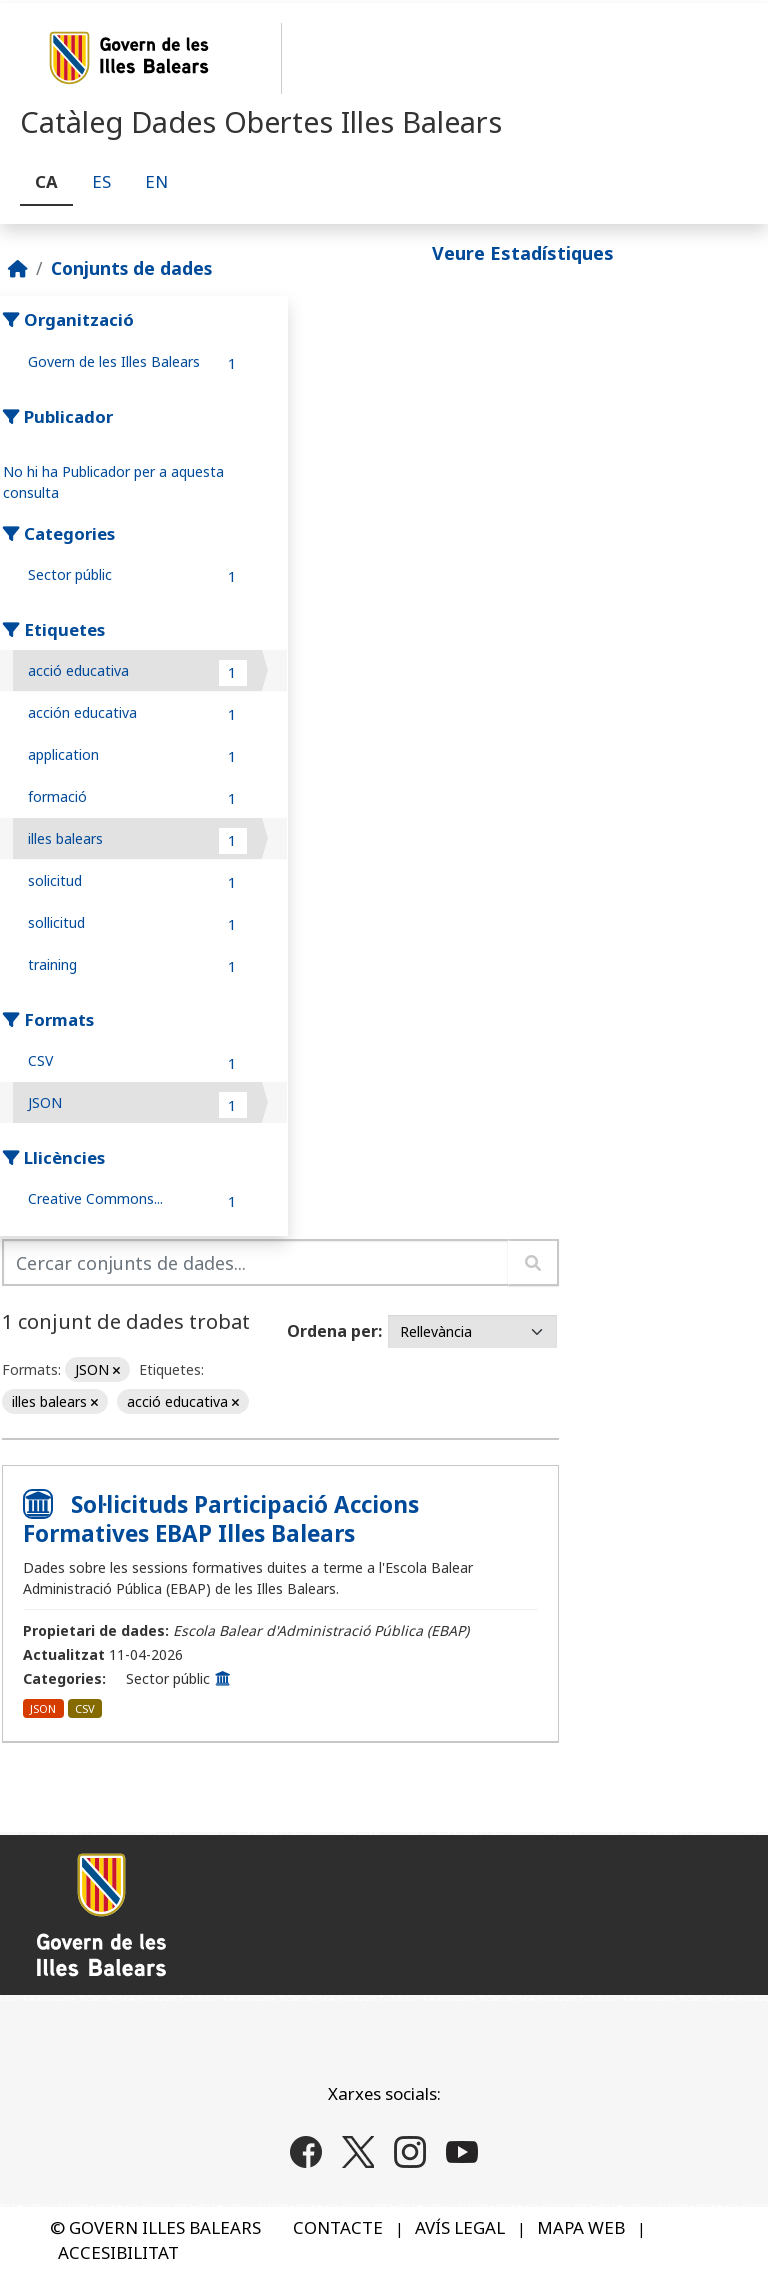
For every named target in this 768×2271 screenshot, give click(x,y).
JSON (43, 1708)
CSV (85, 1708)
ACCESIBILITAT (118, 2252)
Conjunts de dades (131, 268)
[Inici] (18, 268)
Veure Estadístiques (523, 253)
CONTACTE (338, 2227)
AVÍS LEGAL (460, 2227)
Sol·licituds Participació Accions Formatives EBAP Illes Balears (221, 1519)
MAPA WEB (581, 2227)
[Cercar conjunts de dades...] (255, 1262)
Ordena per (332, 1331)
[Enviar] (533, 1262)
